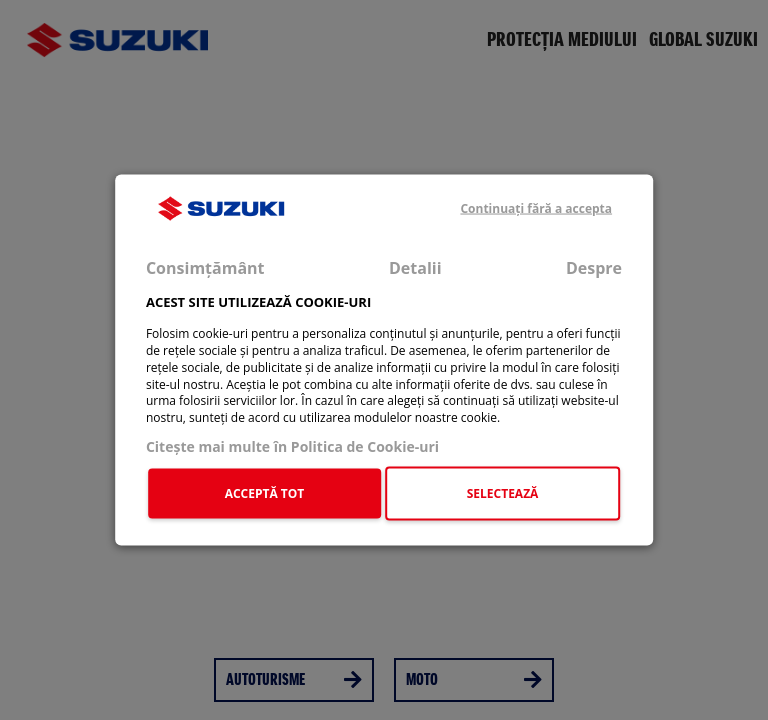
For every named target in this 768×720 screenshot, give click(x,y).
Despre (594, 268)
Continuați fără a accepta (536, 208)
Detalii (415, 268)
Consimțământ (205, 268)
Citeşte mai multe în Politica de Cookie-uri (292, 446)
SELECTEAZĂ (503, 492)
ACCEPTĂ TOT (265, 492)
